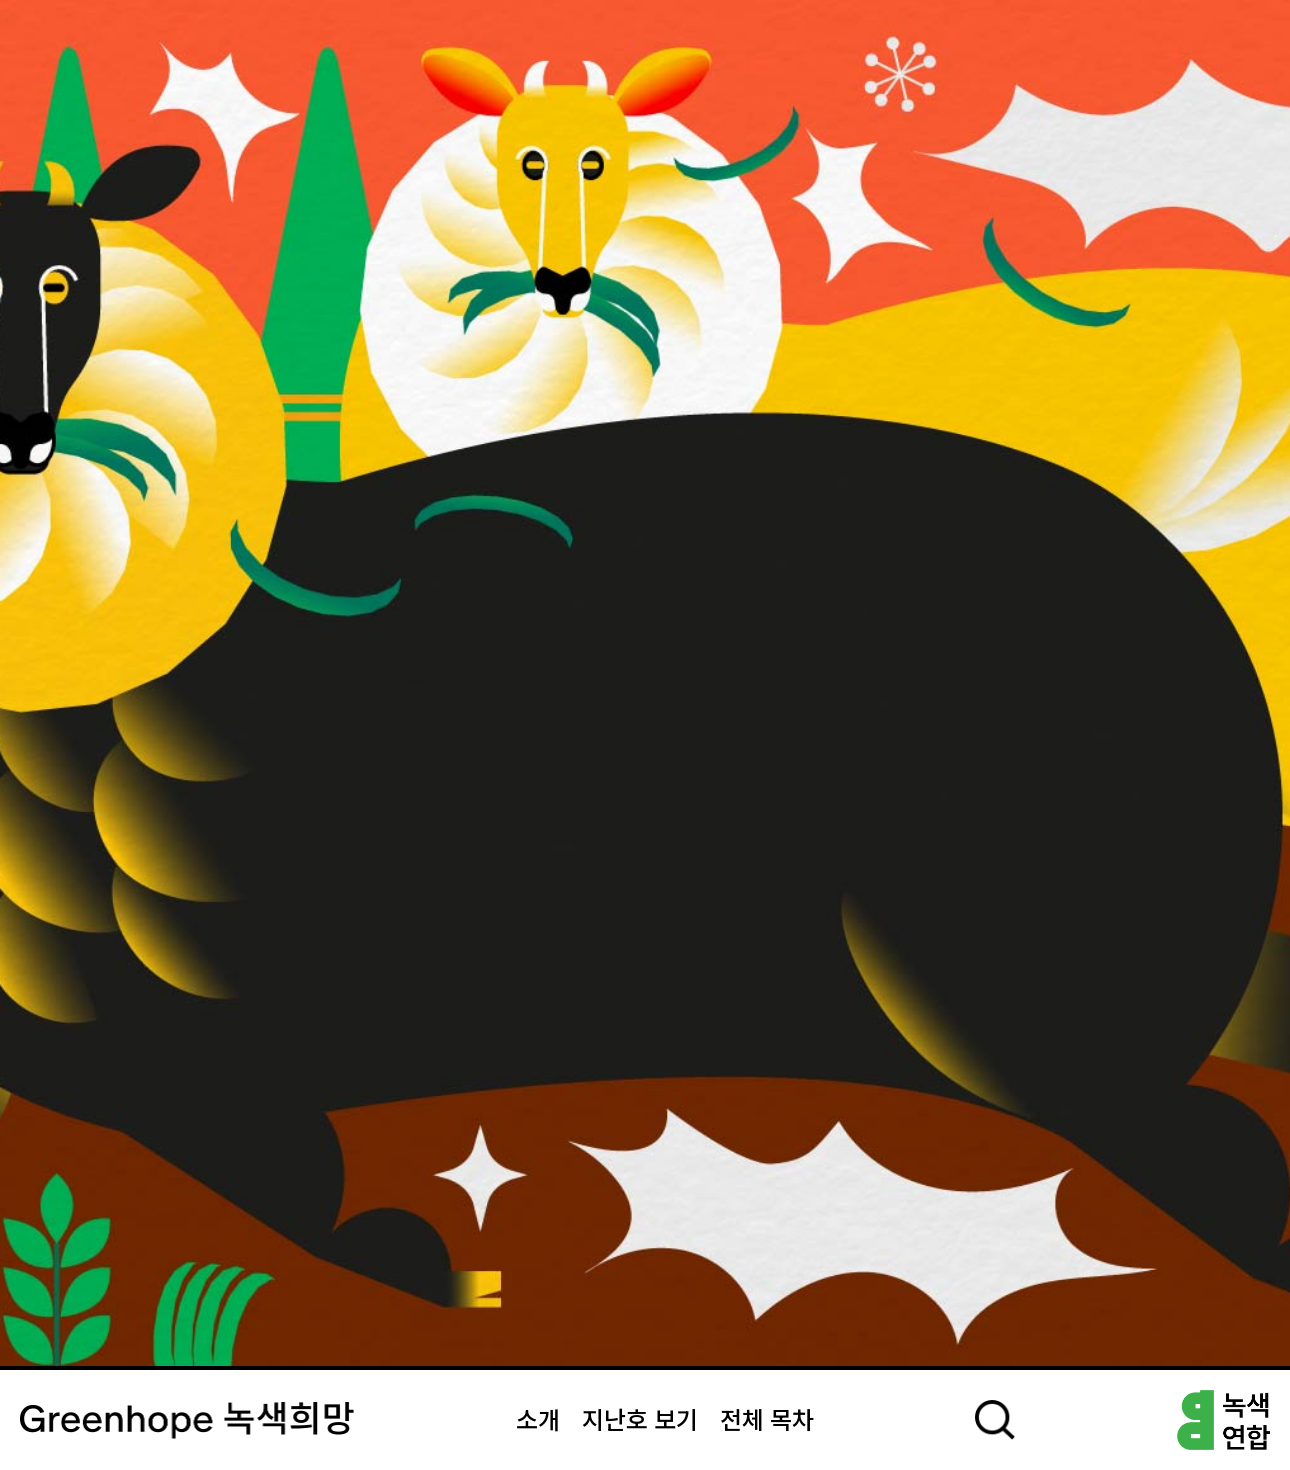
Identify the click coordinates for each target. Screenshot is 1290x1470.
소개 (538, 1422)
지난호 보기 (640, 1422)
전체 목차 (767, 1422)
